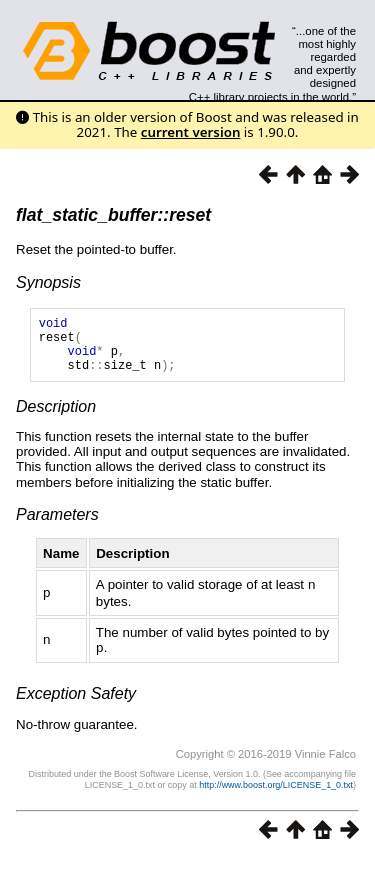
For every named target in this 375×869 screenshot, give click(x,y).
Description (56, 418)
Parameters (57, 526)
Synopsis (48, 282)
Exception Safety (76, 703)
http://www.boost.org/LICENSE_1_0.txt (276, 795)
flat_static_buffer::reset (113, 215)
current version (191, 132)
